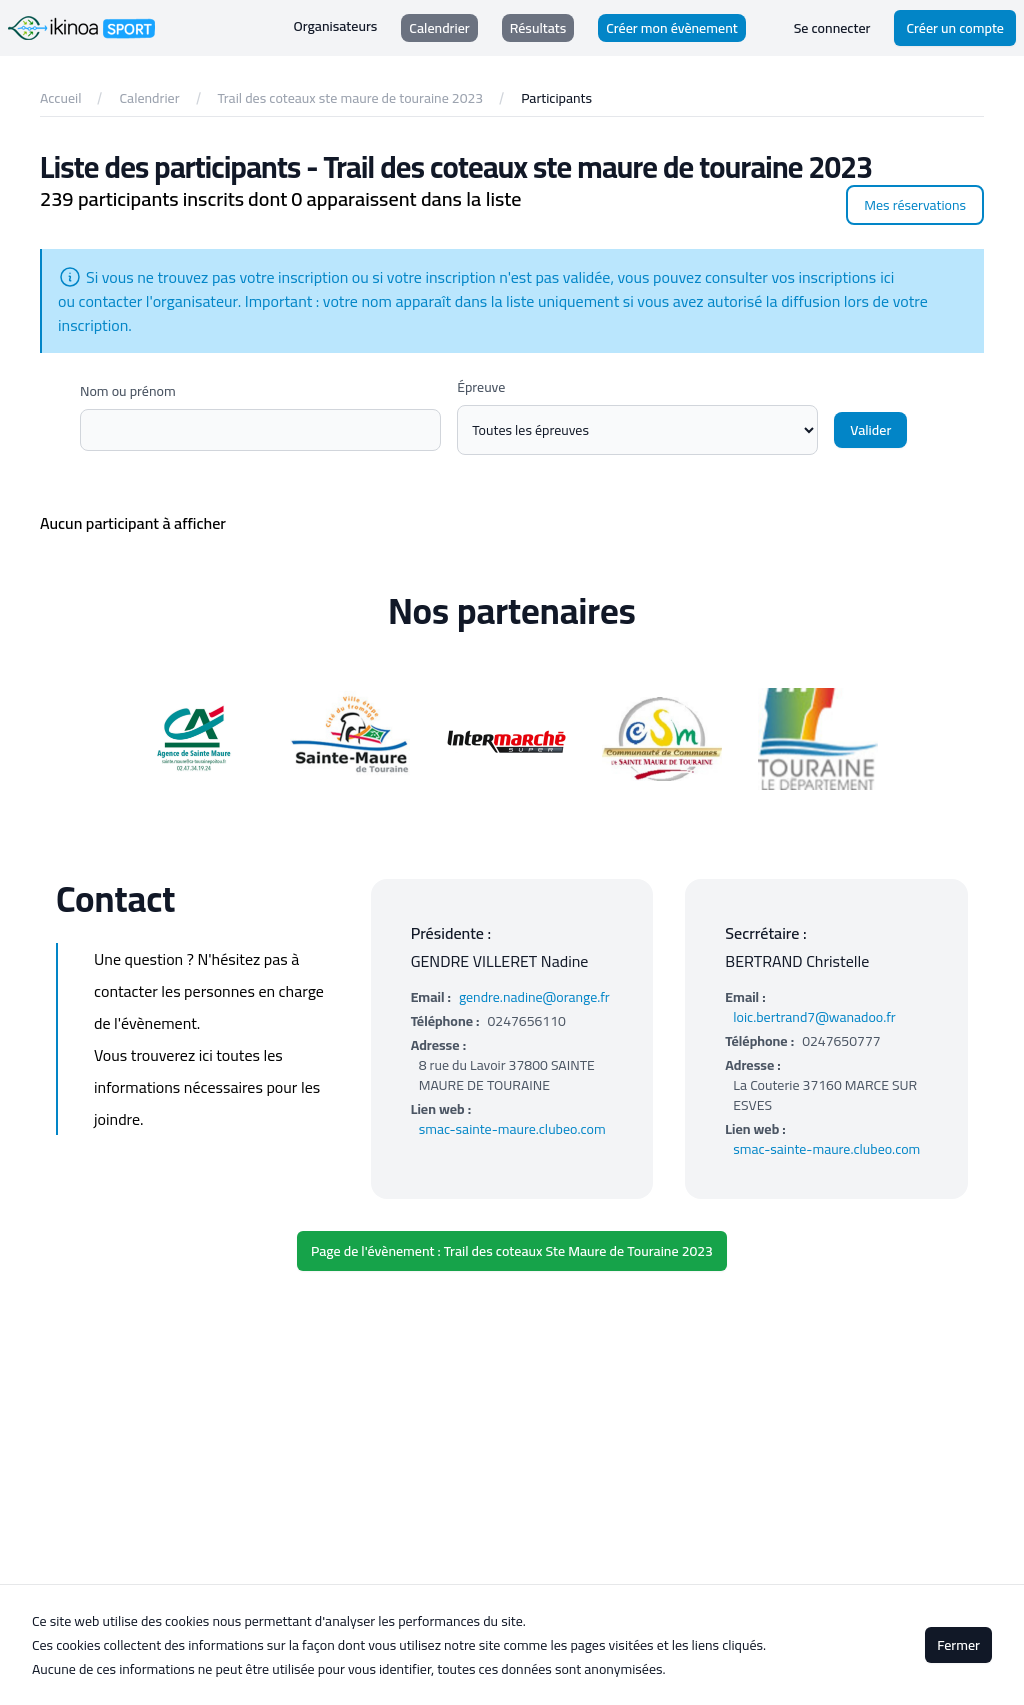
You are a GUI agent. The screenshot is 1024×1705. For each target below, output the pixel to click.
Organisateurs (336, 26)
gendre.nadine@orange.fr (534, 997)
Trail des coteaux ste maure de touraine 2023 (351, 98)
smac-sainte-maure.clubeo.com (512, 1129)
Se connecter (832, 28)
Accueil (60, 98)
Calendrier (149, 98)
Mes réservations (915, 205)
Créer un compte (955, 28)
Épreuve (481, 387)
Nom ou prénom (128, 391)
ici (887, 277)
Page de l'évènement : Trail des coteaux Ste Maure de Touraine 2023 (512, 1251)
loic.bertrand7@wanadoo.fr (814, 1017)
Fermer (958, 1645)
